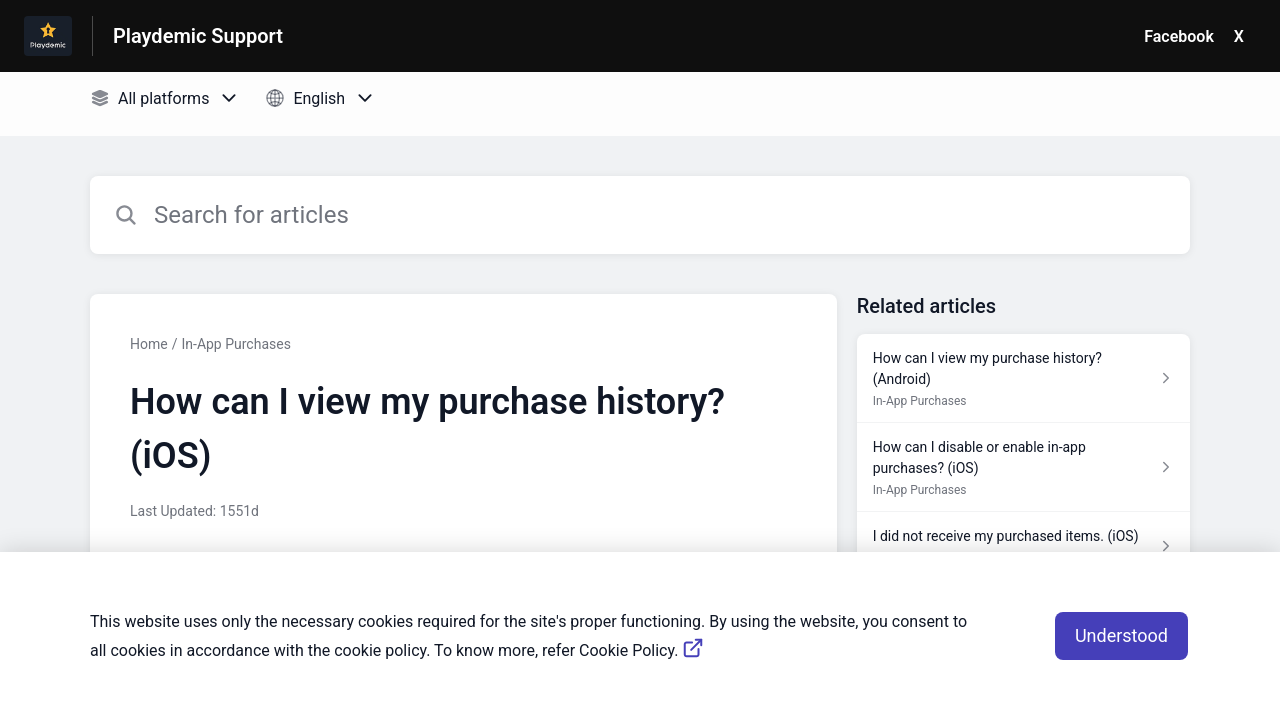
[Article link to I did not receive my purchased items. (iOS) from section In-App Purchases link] (1023, 546)
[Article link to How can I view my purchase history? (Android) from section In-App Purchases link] (1023, 378)
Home (149, 344)
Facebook (1179, 36)
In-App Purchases (235, 344)
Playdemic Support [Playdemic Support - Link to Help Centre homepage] (198, 36)
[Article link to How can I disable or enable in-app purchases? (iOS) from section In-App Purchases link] (1023, 467)
